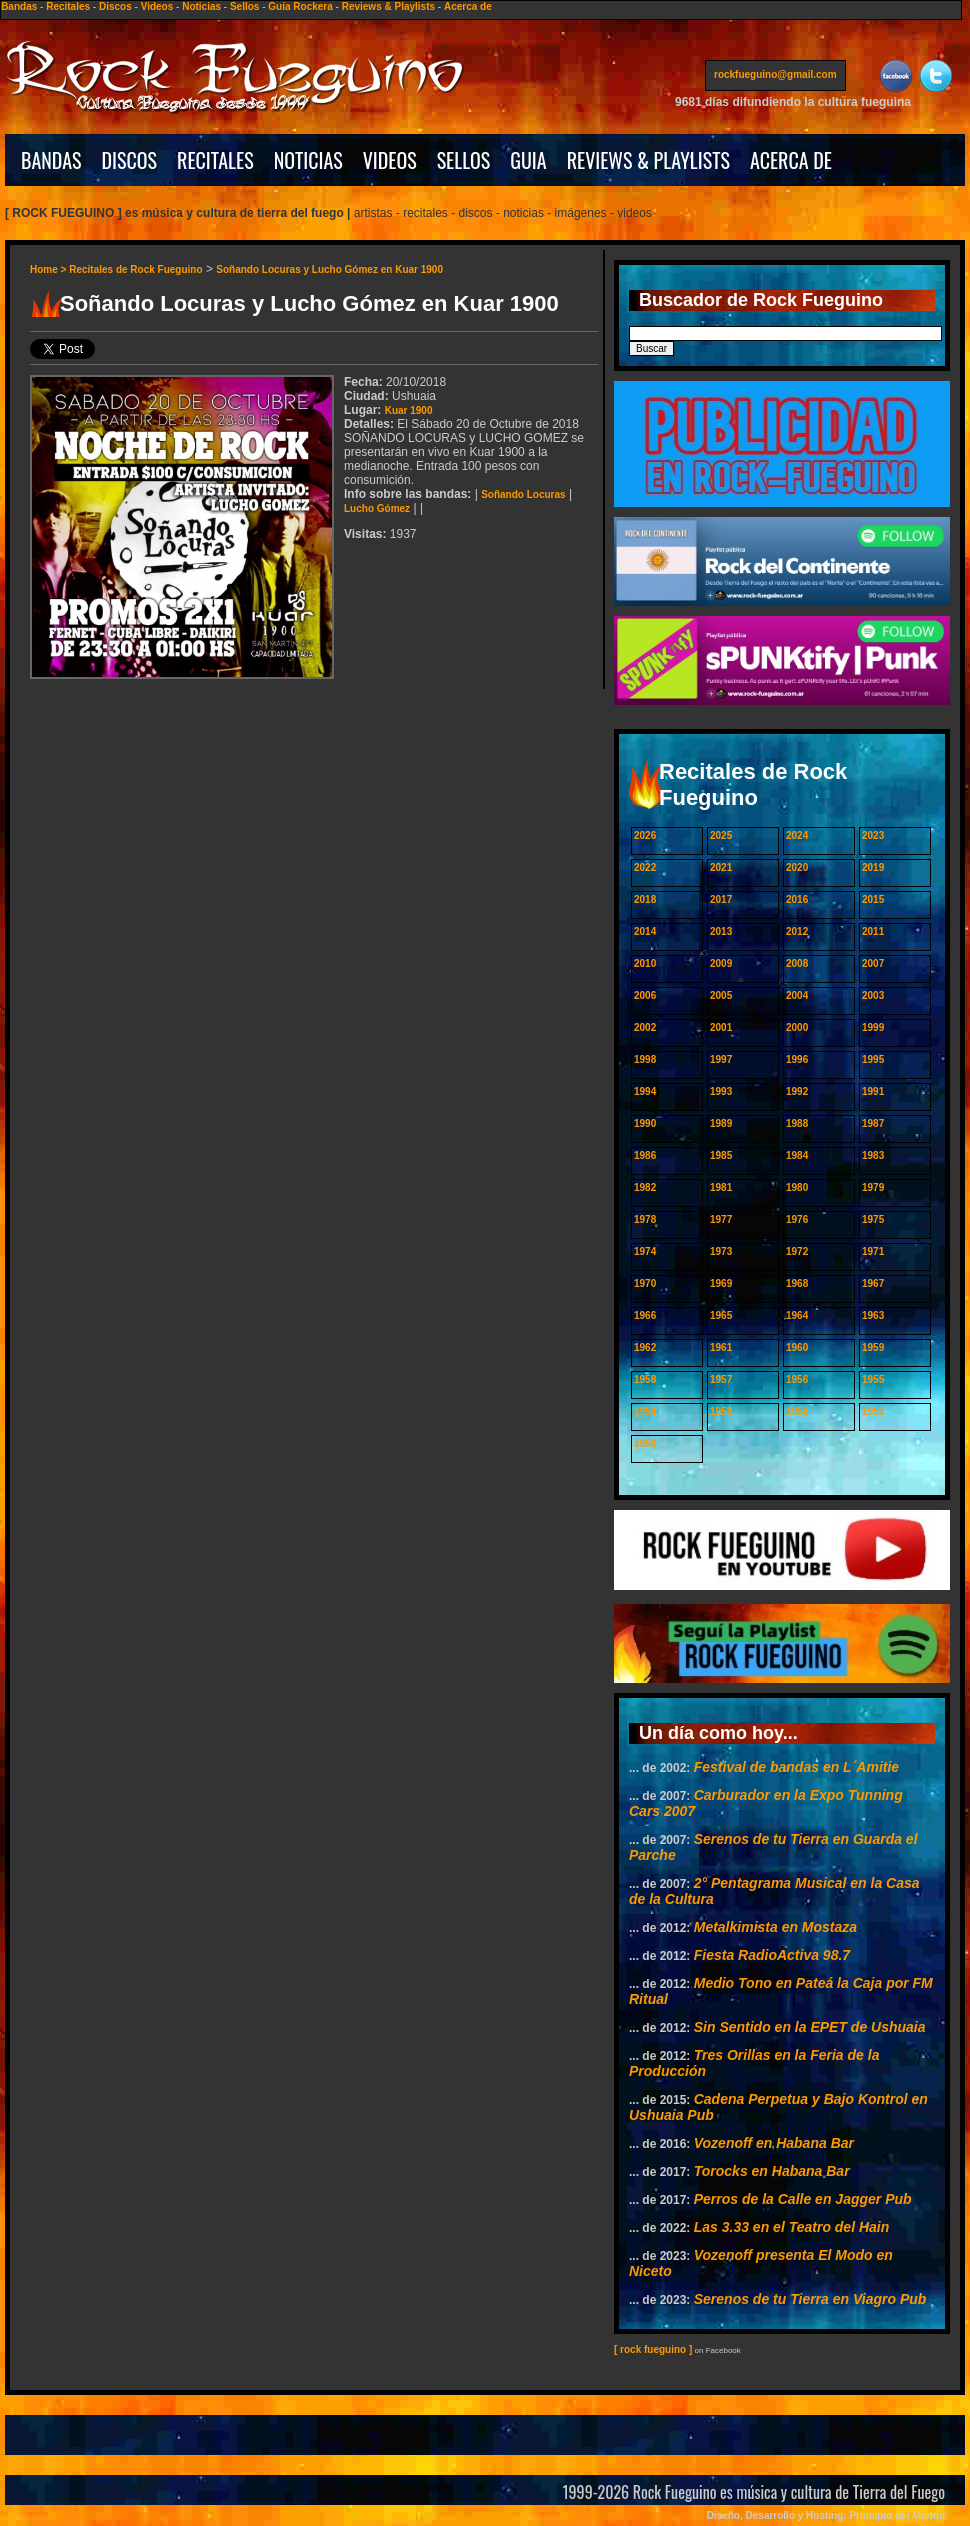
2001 (721, 1027)
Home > (49, 269)
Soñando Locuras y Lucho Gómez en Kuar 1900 (329, 269)
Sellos (244, 6)
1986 (645, 1155)
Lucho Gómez (377, 508)
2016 (797, 899)
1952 (797, 1411)
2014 (645, 931)
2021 (721, 867)
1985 (721, 1155)
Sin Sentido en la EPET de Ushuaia (810, 2027)
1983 (873, 1155)
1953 (721, 1411)
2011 (873, 931)
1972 (797, 1251)
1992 (797, 1091)
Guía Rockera (300, 6)
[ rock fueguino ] (653, 2349)
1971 (873, 1251)
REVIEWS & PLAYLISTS (648, 160)
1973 (721, 1251)
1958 (645, 1379)
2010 (645, 963)
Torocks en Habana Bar (772, 2171)
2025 (721, 835)
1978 (645, 1219)
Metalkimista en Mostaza (775, 1927)
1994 (645, 1091)
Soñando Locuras (523, 494)
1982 (645, 1187)
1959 (873, 1347)
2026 (645, 835)
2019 (873, 867)
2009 (721, 963)
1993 (721, 1091)
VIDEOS (390, 160)
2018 (645, 899)
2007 (873, 963)
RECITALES (215, 160)
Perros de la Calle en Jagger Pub (803, 2199)
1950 (645, 1443)
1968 (797, 1283)
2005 (721, 995)
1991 (873, 1091)
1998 (645, 1059)
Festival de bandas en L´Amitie (796, 1767)
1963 (873, 1315)
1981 (721, 1187)
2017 (721, 899)
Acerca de (468, 6)
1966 (645, 1315)
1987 (873, 1123)
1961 (721, 1347)
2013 (721, 931)
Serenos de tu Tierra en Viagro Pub (810, 2299)
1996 (797, 1059)
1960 (797, 1347)
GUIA (528, 160)
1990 (645, 1123)
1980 (797, 1187)
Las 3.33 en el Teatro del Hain (792, 2227)
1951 (873, 1411)
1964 (797, 1315)
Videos (157, 6)
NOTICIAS (308, 160)
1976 (797, 1219)
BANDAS (51, 160)
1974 (645, 1251)
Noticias (201, 6)
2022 (645, 867)
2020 (797, 867)
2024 (797, 835)
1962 (645, 1347)
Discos (115, 6)
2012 (797, 931)
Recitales (68, 6)
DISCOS (130, 160)
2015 (873, 899)
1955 (873, 1379)
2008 (797, 963)
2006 (645, 995)
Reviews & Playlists (388, 6)
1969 (721, 1283)
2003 (873, 995)
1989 (721, 1123)
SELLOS (464, 160)
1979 (873, 1187)
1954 (645, 1411)
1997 (721, 1059)
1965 (721, 1315)
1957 (721, 1379)
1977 (721, 1219)
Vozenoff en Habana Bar (774, 2143)
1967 (873, 1283)
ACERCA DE (791, 160)
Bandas (19, 6)
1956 (797, 1379)
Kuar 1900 (409, 410)
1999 (873, 1027)
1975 (873, 1219)
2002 (645, 1027)
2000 (797, 1027)
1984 (797, 1155)
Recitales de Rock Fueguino (135, 269)
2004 (797, 995)
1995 (873, 1059)
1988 (797, 1123)
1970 (645, 1283)
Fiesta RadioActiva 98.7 (772, 1955)
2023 (873, 835)
